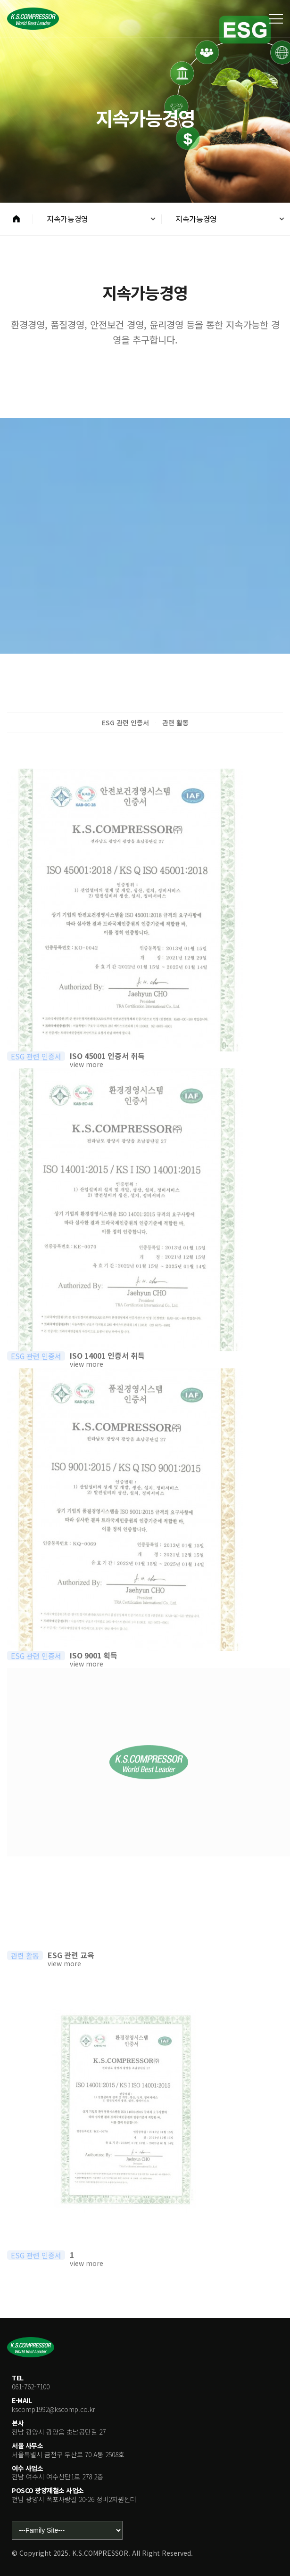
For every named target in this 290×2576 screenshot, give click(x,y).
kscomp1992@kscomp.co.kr (53, 2409)
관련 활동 (175, 722)
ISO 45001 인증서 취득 (107, 1074)
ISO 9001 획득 (93, 1674)
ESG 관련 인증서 (125, 722)
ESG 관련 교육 (71, 1973)
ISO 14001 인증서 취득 (107, 1374)
